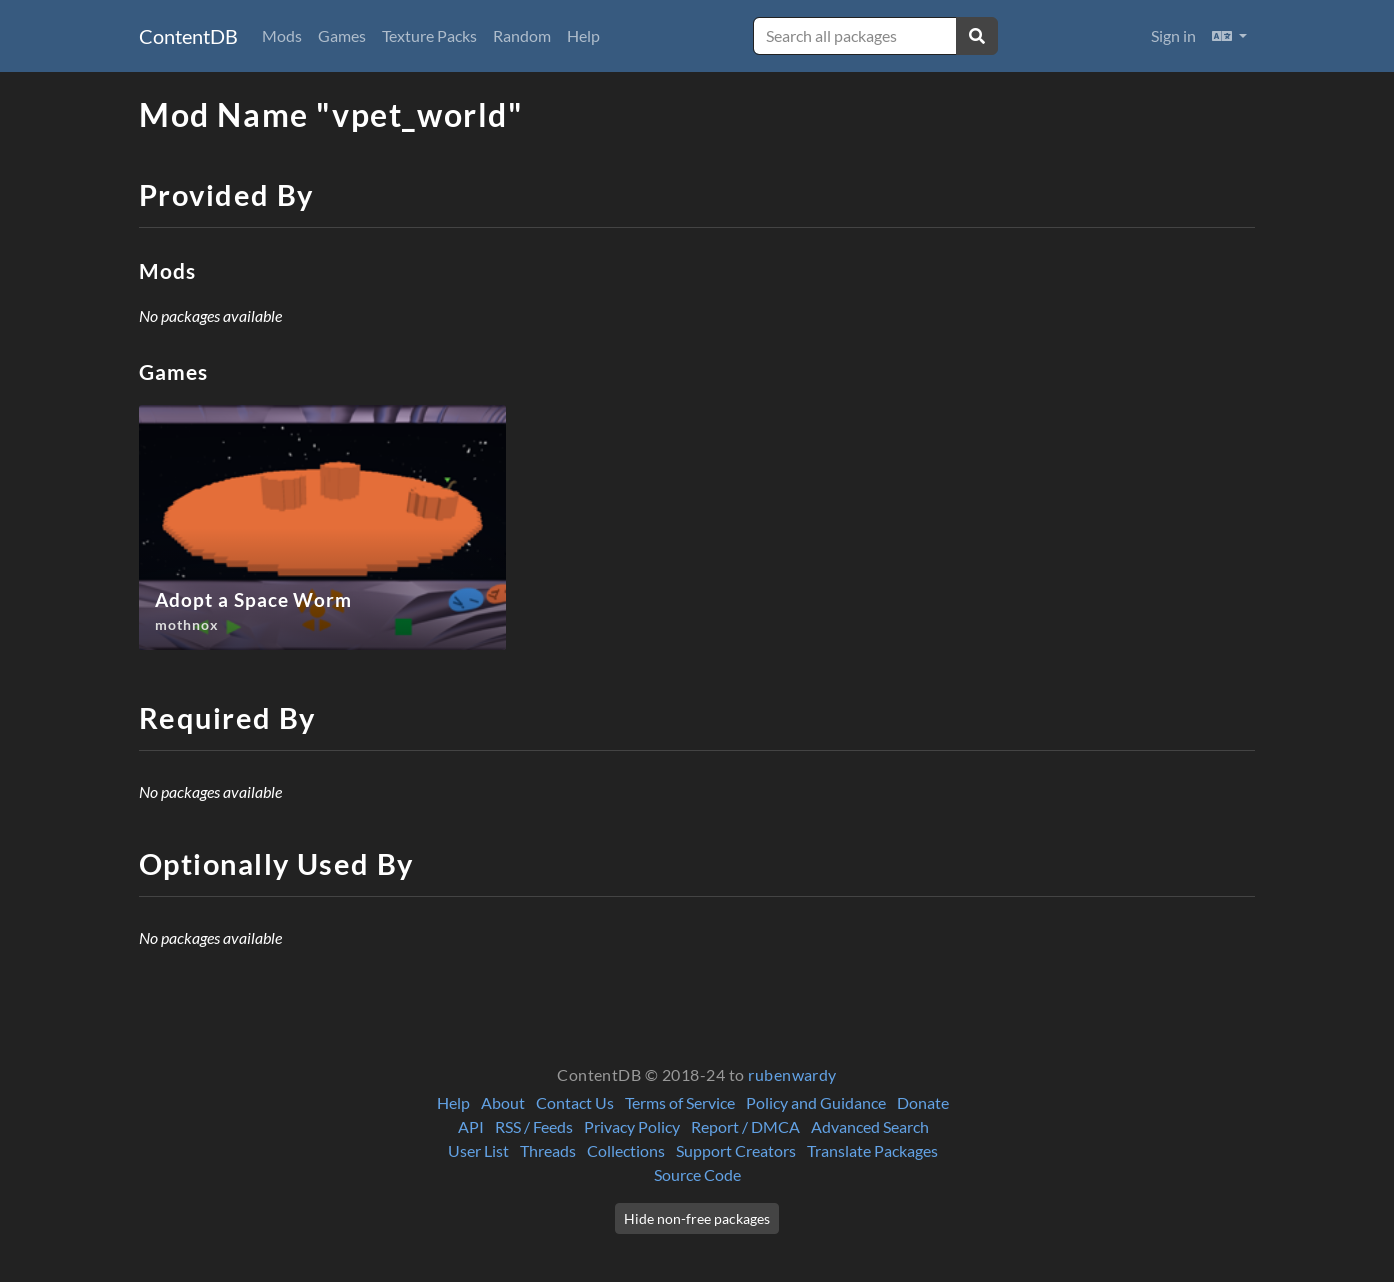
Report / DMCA (745, 1126)
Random (522, 35)
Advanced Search (870, 1126)
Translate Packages (872, 1150)
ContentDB (188, 36)
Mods (282, 35)
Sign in (1173, 35)
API (471, 1126)
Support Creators (736, 1150)
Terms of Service (680, 1102)
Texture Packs (429, 35)
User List (478, 1150)
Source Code (697, 1174)
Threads (548, 1150)
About (503, 1102)
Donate (923, 1102)
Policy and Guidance (816, 1102)
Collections (626, 1150)
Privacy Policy (632, 1126)
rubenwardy (792, 1074)
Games (342, 35)
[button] (1229, 36)
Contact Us (575, 1102)
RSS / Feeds (534, 1126)
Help (583, 35)
